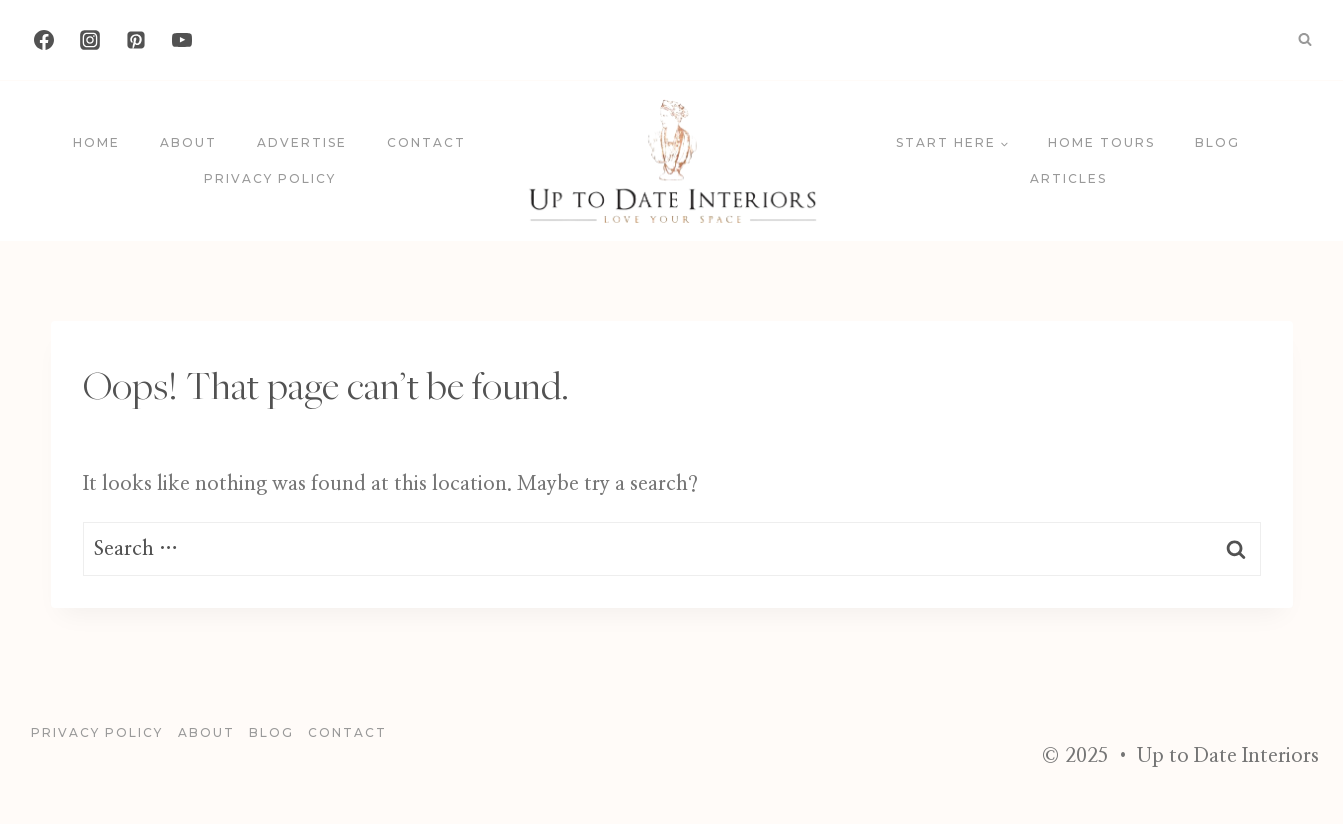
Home (96, 142)
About (188, 142)
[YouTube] (182, 40)
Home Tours (1101, 142)
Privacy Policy (270, 178)
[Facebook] (44, 40)
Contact (426, 142)
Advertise (302, 142)
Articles (1068, 178)
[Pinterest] (136, 40)
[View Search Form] (1305, 40)
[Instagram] (90, 40)
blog (1217, 142)
